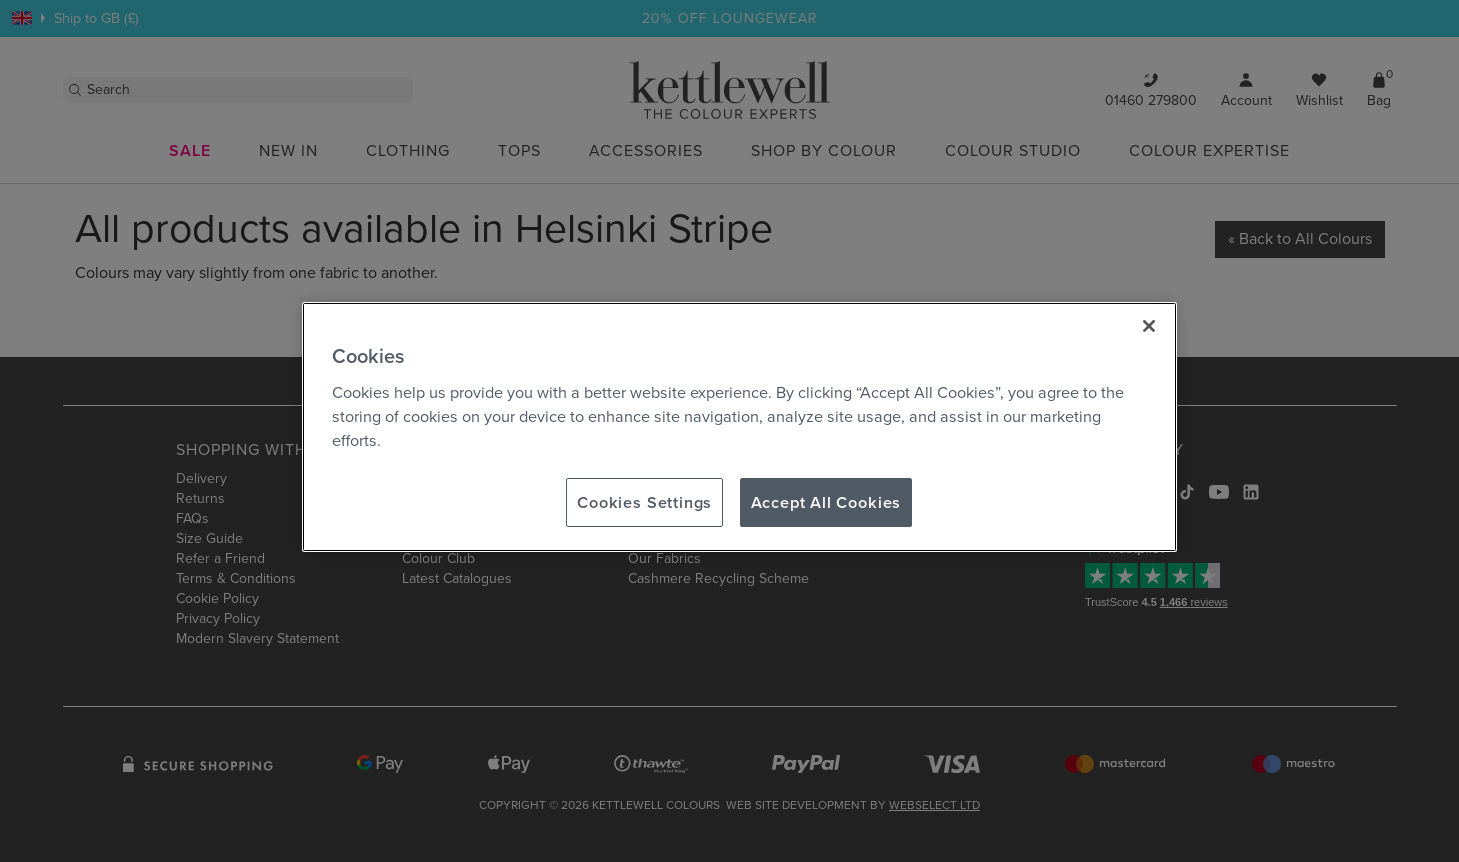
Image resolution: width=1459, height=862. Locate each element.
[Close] (1149, 326)
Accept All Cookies (826, 502)
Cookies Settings (644, 502)
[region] (739, 427)
